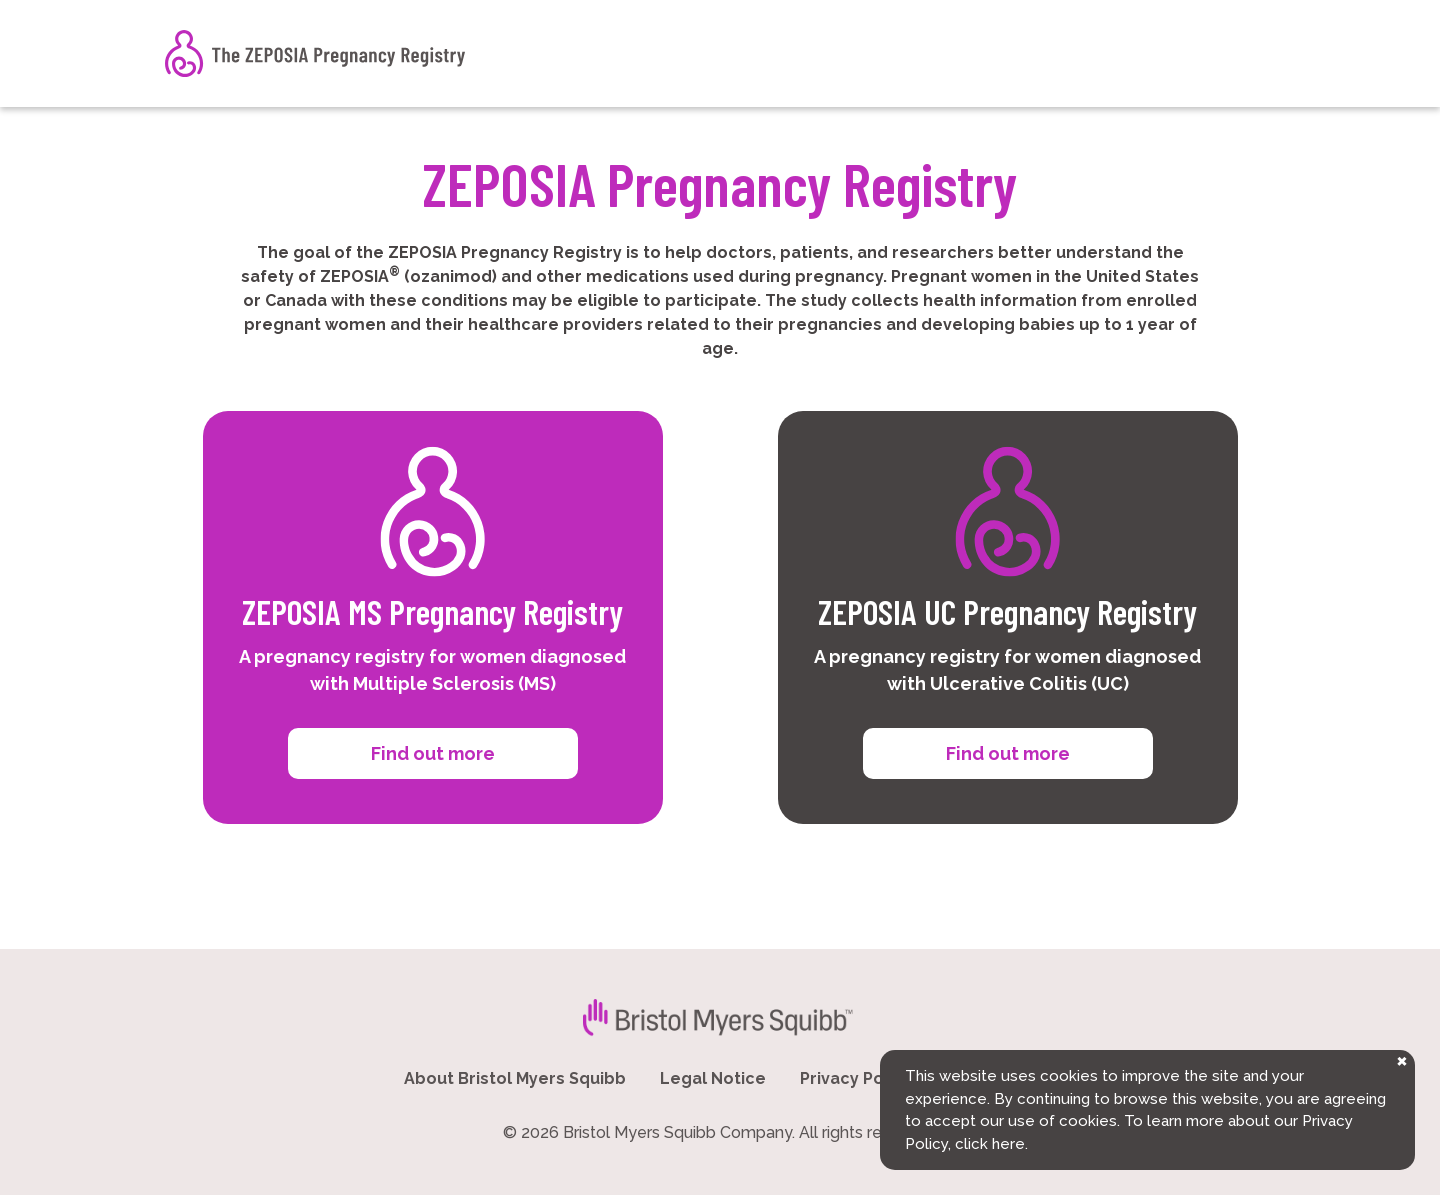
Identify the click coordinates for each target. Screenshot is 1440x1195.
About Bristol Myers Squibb (515, 1078)
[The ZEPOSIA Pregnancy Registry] (315, 53)
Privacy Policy (856, 1078)
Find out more (433, 753)
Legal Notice (713, 1078)
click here (990, 1144)
